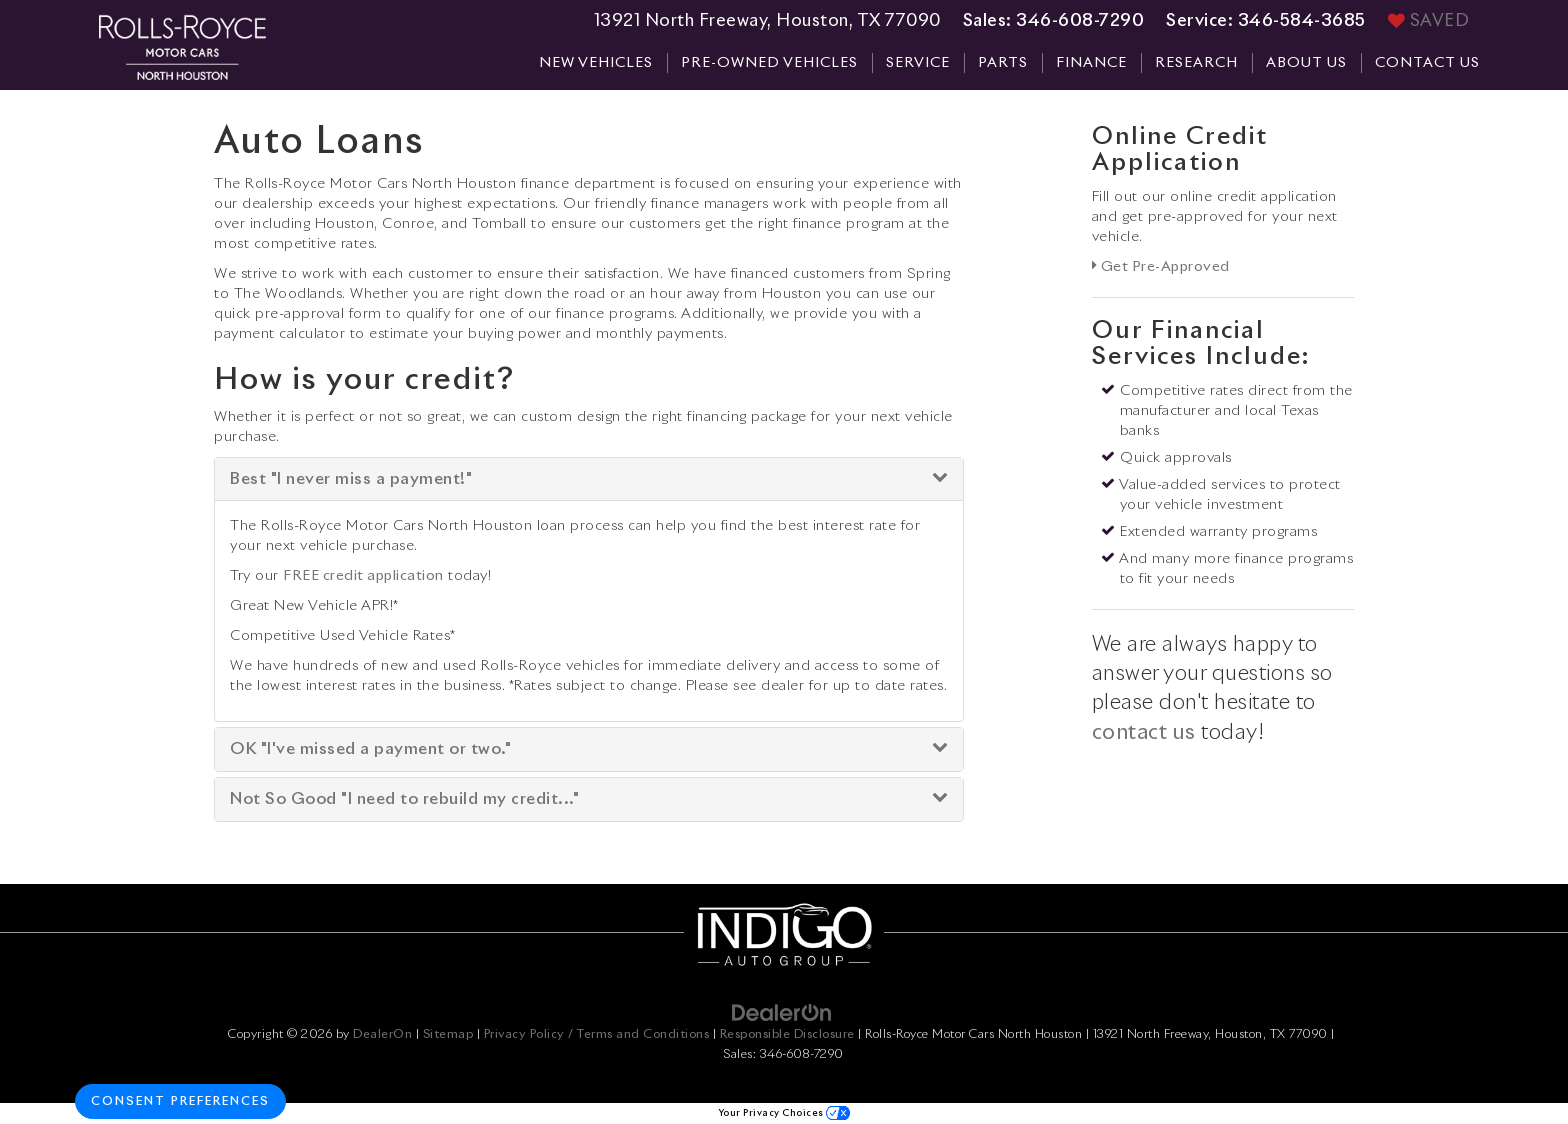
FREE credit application (363, 576)
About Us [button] (1306, 63)
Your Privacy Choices (784, 1113)
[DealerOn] (782, 1013)
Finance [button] (1091, 63)
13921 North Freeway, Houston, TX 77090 (767, 21)
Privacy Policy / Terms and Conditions (597, 1035)
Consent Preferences (180, 1102)
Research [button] (1196, 63)
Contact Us (1427, 63)
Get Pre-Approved (1161, 267)
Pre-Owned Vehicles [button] (769, 63)
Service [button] (918, 63)
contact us (1144, 732)
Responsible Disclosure (787, 1035)
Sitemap (448, 1035)
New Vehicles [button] (596, 63)
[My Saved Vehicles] (1429, 22)
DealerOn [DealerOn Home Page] (382, 1035)
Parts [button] (1003, 63)
